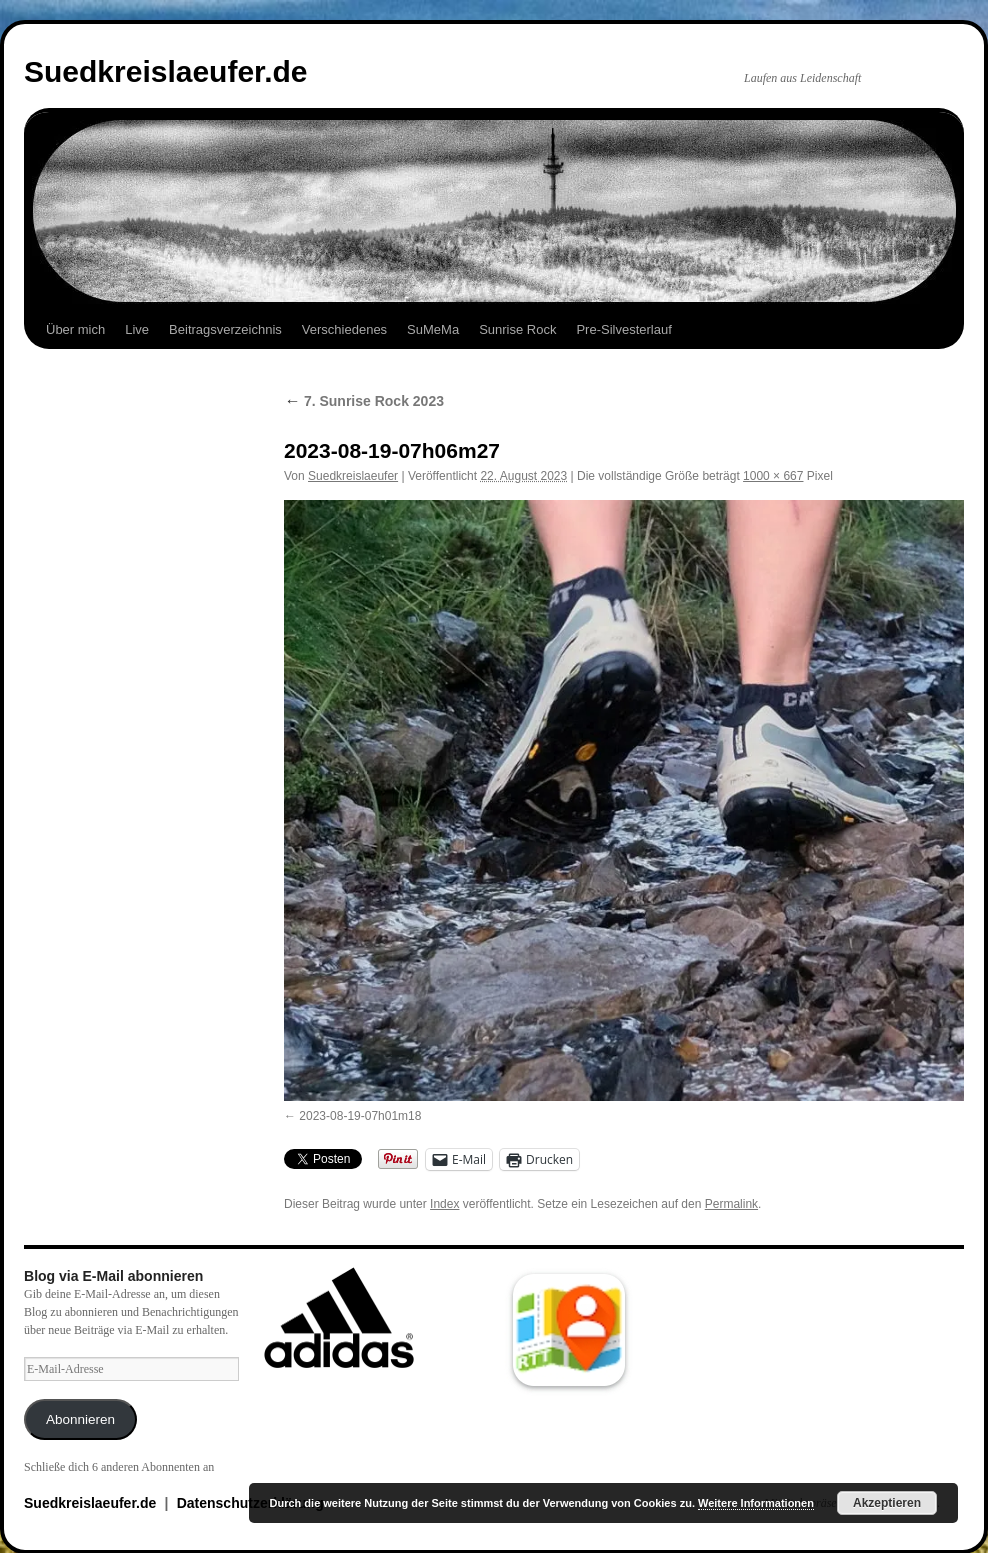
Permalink (731, 1204)
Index (444, 1204)
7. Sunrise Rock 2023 (364, 401)
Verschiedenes (344, 329)
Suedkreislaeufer (353, 476)
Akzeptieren (887, 1503)
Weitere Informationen (756, 1503)
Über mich (75, 329)
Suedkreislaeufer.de (165, 71)
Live (137, 329)
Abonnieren (80, 1419)
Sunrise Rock (517, 329)
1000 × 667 (773, 476)
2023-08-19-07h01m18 (360, 1116)
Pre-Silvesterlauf (623, 329)
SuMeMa (433, 329)
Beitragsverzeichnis (225, 329)
